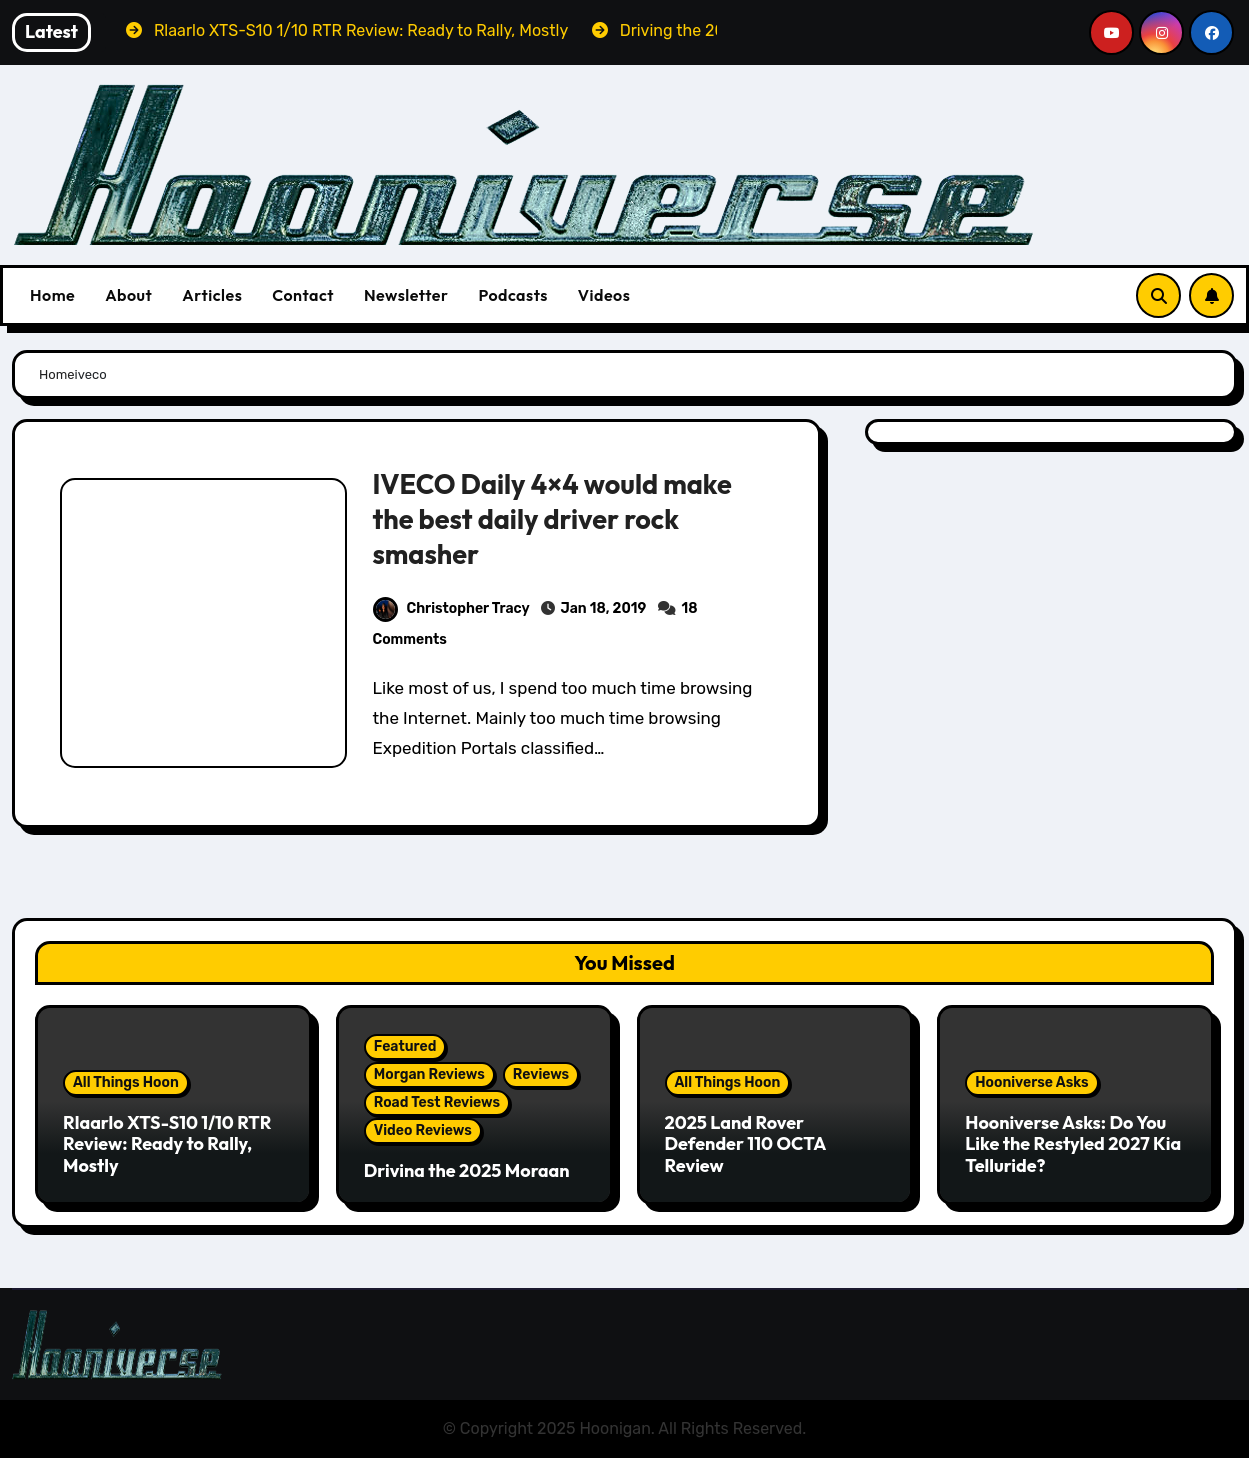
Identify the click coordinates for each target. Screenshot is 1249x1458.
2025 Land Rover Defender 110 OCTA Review (745, 1144)
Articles (212, 295)
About (128, 295)
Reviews (541, 1074)
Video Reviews (423, 1130)
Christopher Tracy (451, 608)
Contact (303, 295)
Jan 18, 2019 (603, 608)
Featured (405, 1046)
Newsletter (406, 295)
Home (52, 295)
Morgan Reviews (429, 1074)
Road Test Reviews (437, 1102)
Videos (604, 295)
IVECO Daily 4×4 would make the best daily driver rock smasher (551, 519)
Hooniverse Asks (1031, 1082)
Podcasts (512, 295)
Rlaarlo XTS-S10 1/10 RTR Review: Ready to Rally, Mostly (167, 1144)
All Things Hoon (126, 1082)
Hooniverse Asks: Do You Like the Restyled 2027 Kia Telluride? (1073, 1144)
